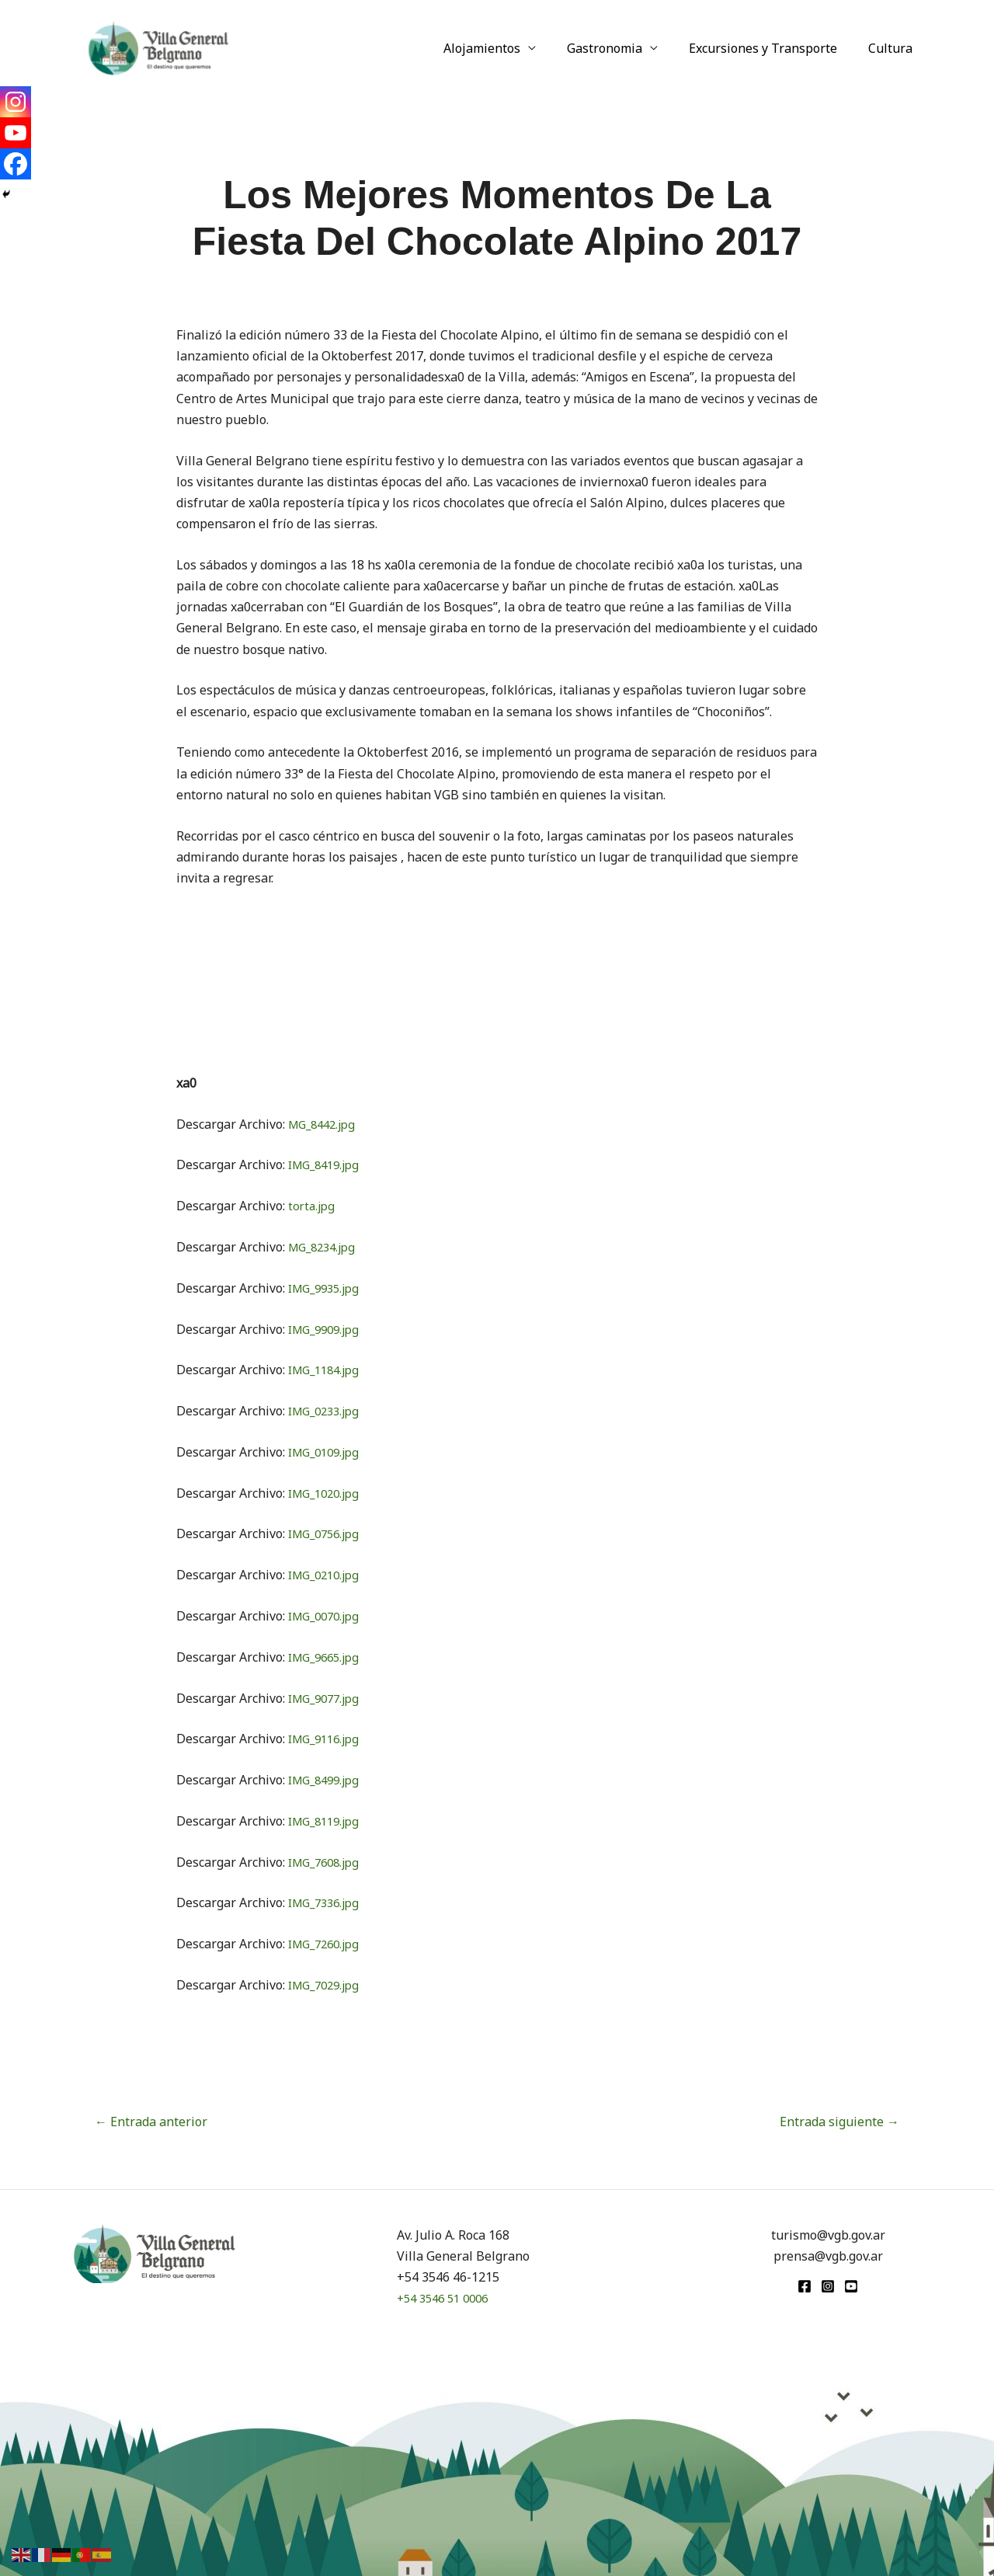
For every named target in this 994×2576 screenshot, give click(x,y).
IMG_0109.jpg (327, 1451)
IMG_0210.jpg (327, 1574)
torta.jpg (313, 1205)
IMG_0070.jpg (327, 1615)
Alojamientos (503, 48)
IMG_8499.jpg (327, 1779)
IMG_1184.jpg (327, 1369)
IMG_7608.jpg (327, 1862)
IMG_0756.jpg (327, 1533)
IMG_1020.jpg (327, 1493)
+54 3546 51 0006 (447, 2297)
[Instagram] (15, 101)
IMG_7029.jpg (327, 1984)
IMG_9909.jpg (327, 1329)
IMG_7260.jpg (327, 1943)
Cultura (893, 48)
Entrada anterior (151, 2121)
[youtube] (851, 2286)
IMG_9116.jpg (327, 1738)
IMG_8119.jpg (327, 1820)
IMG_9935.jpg (327, 1288)
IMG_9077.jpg (327, 1698)
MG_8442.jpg (325, 1124)
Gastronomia (620, 48)
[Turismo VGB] (158, 46)
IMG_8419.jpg (327, 1164)
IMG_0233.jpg (327, 1410)
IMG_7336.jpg (327, 1902)
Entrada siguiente (839, 2121)
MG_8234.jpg (325, 1246)
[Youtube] (15, 132)
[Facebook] (15, 163)
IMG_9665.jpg (327, 1657)
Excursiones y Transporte (772, 48)
